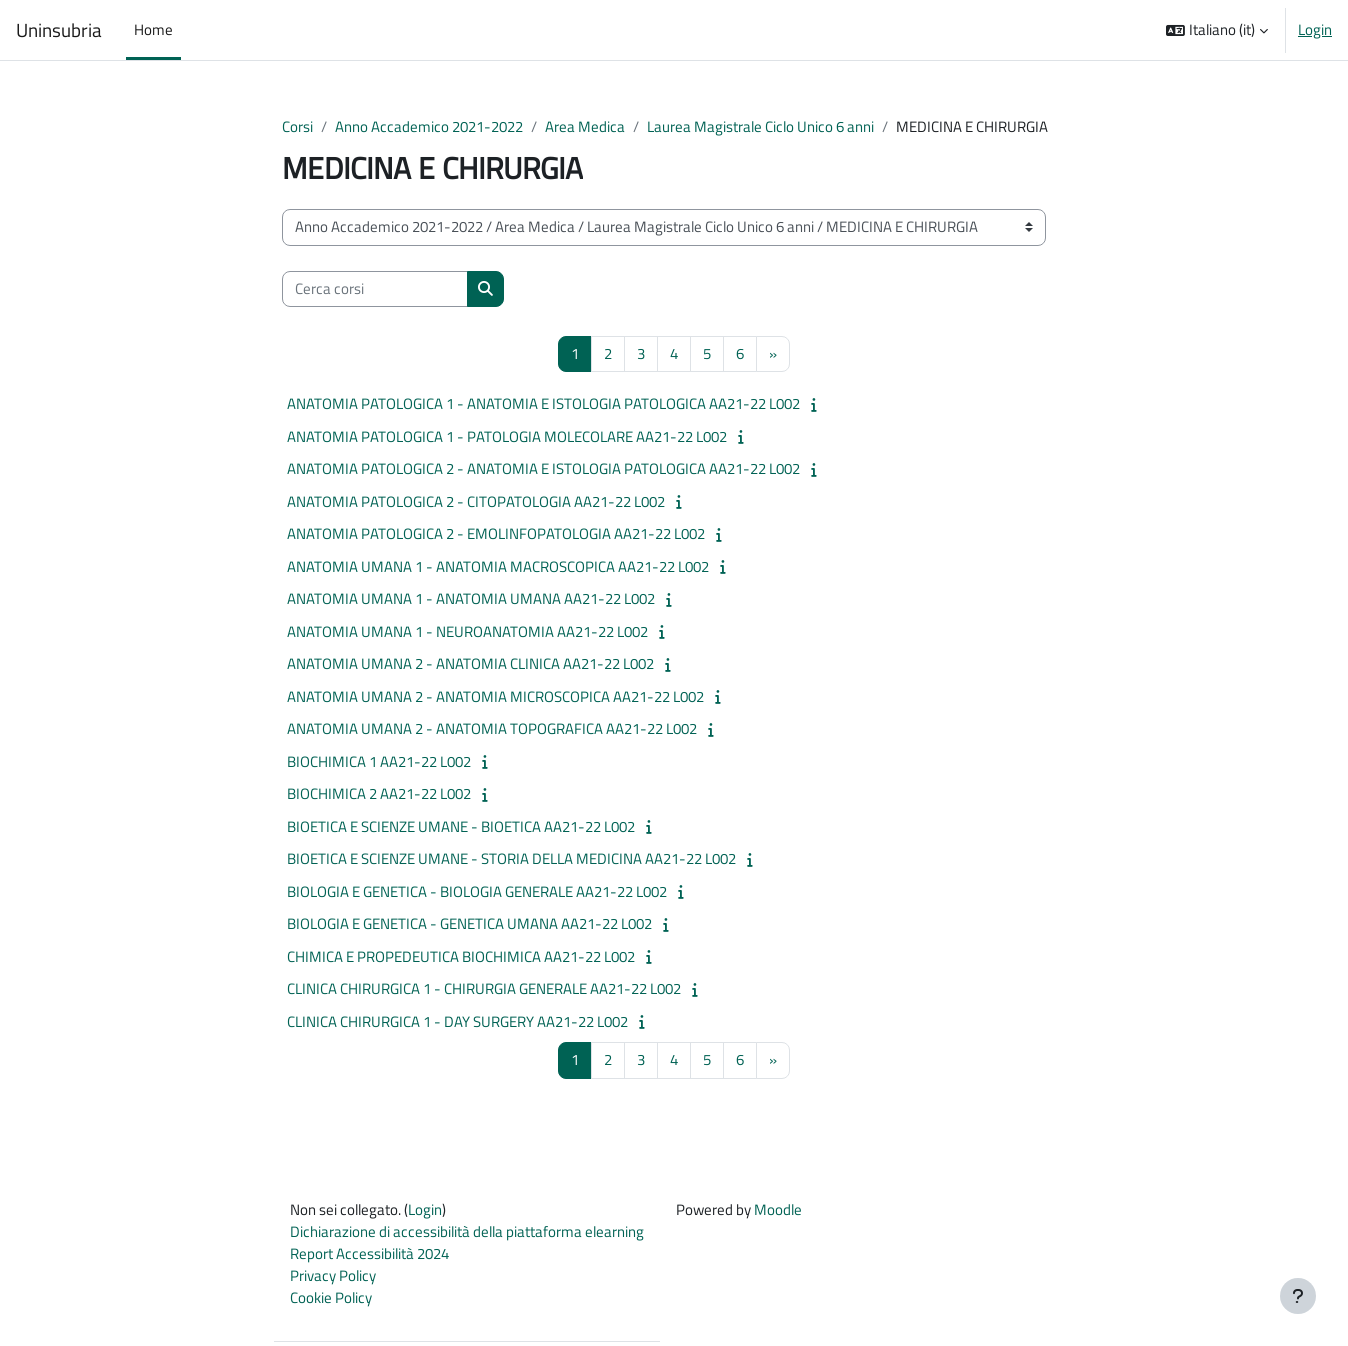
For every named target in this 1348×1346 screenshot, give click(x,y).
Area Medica (585, 126)
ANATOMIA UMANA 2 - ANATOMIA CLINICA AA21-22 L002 (470, 664)
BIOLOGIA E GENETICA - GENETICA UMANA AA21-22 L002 (469, 924)
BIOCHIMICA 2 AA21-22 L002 (379, 794)
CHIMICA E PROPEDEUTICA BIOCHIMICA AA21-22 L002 (461, 957)
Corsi (297, 126)
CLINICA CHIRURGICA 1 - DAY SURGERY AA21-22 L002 (457, 1022)
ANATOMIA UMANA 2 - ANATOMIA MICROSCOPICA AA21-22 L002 (495, 697)
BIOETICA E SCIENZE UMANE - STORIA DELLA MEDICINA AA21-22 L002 (511, 859)
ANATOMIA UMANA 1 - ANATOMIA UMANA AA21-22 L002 (471, 599)
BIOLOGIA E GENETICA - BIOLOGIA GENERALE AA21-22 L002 (477, 892)
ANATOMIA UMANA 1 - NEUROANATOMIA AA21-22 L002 (467, 632)
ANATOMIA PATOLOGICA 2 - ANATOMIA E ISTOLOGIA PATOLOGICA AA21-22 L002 (543, 469)
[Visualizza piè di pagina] (1298, 1296)
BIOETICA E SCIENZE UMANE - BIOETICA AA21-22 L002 (461, 827)
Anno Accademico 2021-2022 (429, 126)
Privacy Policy (333, 1278)
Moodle (778, 1210)
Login (1315, 30)
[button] (1217, 30)
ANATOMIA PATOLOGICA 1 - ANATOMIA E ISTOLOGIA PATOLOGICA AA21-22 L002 (543, 404)
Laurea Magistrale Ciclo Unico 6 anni (760, 126)
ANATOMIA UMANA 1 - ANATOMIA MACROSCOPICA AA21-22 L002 (498, 567)
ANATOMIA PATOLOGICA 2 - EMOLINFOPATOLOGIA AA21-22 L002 (496, 534)
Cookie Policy (331, 1300)
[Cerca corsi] (375, 289)
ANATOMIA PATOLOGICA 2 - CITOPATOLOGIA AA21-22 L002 (476, 502)
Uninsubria (59, 30)
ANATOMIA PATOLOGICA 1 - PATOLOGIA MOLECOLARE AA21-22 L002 (507, 437)
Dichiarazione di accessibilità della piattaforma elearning (467, 1233)
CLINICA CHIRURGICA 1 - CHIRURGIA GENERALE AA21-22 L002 (484, 989)
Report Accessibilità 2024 (369, 1255)
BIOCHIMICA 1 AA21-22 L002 (379, 762)
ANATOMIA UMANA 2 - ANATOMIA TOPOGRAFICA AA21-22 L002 (492, 729)
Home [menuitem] (153, 29)
